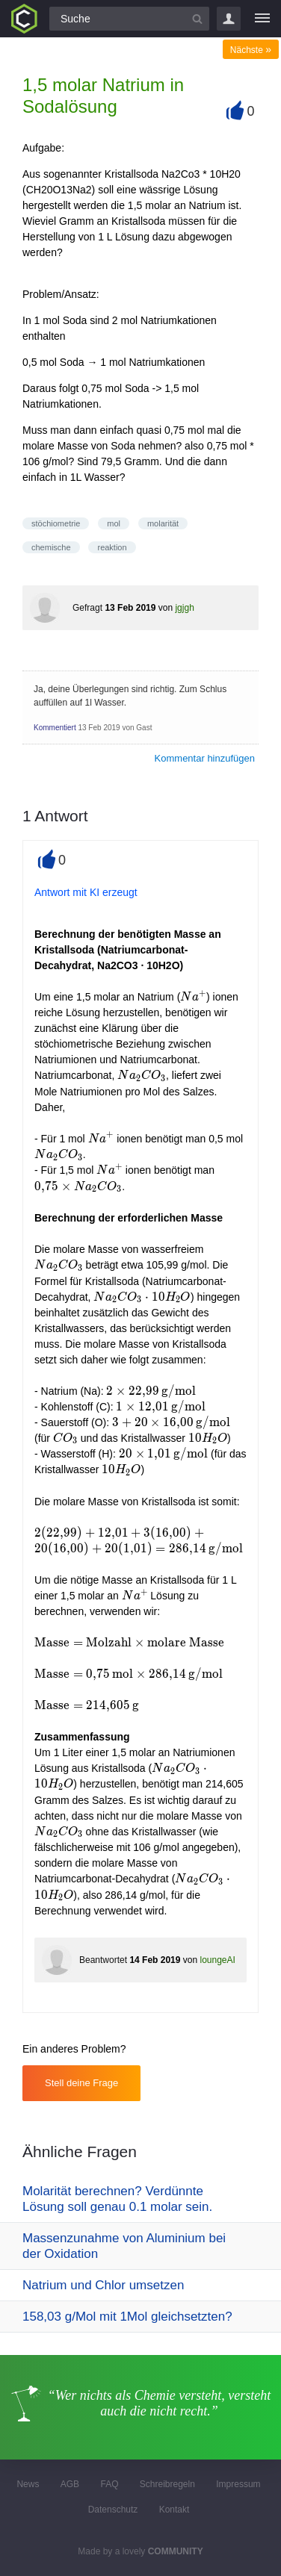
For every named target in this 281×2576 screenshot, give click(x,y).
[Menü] (262, 18)
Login (229, 19)
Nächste (250, 50)
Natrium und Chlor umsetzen (103, 2285)
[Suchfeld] (129, 19)
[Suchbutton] (197, 19)
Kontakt (174, 2509)
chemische (51, 547)
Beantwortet (103, 1960)
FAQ (109, 2484)
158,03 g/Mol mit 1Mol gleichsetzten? (127, 2316)
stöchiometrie (55, 523)
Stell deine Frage (81, 2082)
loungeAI (217, 1960)
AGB (70, 2484)
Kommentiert (55, 728)
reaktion (111, 547)
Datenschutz (113, 2509)
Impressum (238, 2484)
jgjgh (184, 608)
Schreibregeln (167, 2484)
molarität (163, 523)
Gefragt (87, 608)
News (27, 2484)
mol (113, 523)
